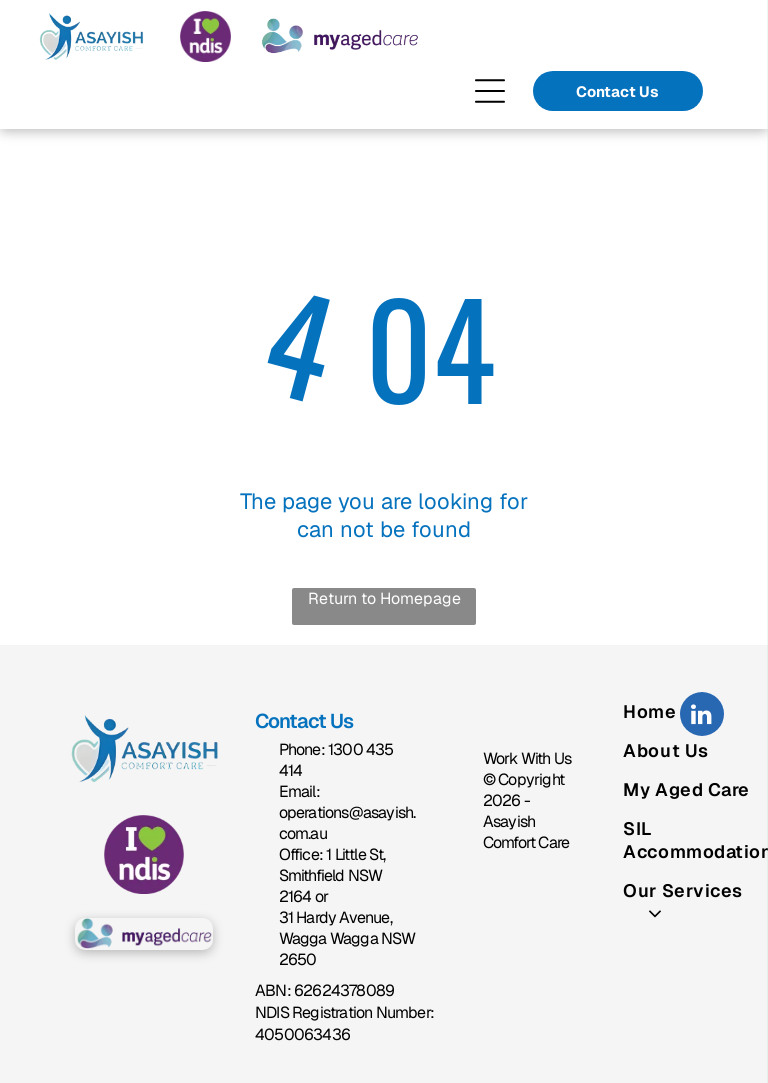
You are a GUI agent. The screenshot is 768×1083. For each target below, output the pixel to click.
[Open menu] (490, 91)
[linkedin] (702, 716)
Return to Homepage (384, 598)
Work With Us (527, 758)
